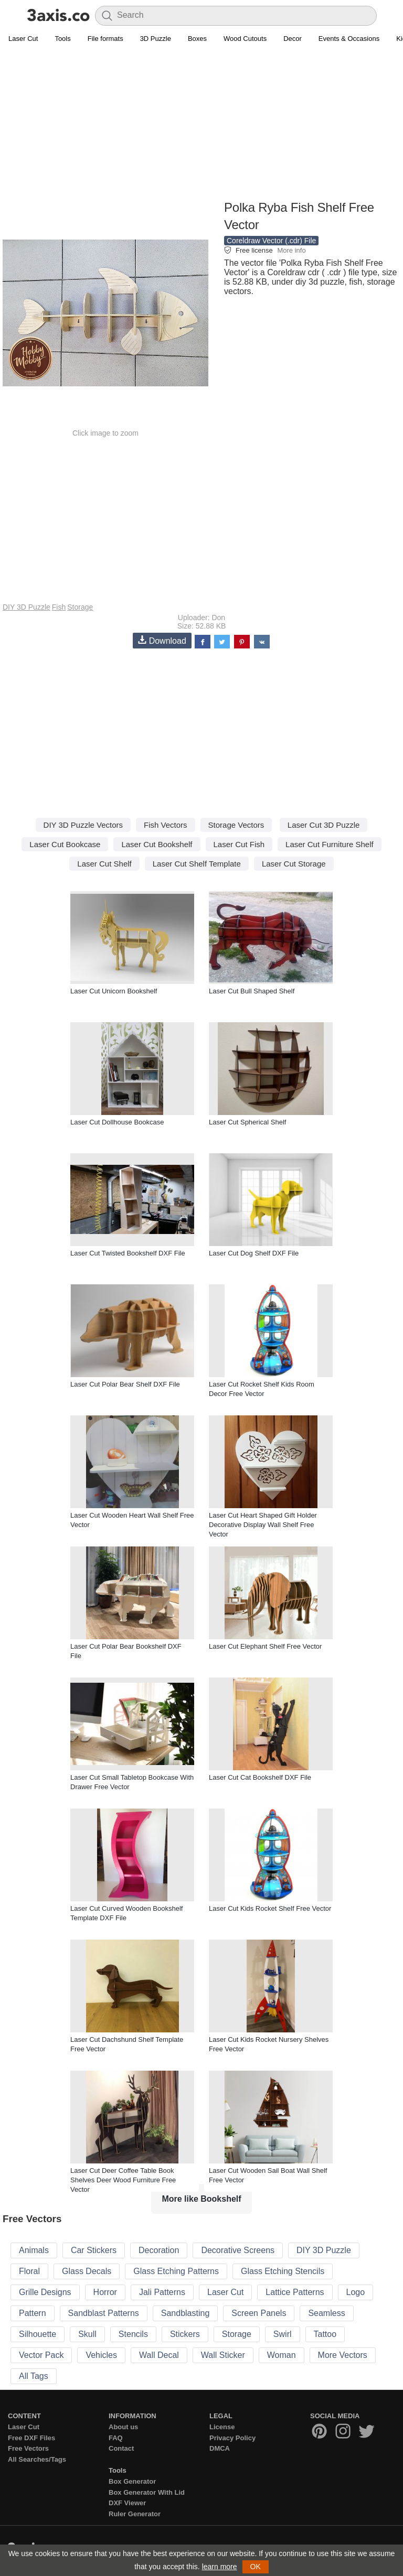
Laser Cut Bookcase (64, 844)
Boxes (197, 38)
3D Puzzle (155, 38)
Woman (281, 2355)
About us (123, 2427)
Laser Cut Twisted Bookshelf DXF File (127, 1253)
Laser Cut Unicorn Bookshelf (113, 991)
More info (291, 250)
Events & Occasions (349, 38)
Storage (80, 607)
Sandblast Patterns (103, 2313)
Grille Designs (45, 2292)
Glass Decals (86, 2271)
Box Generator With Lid (147, 2492)
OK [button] (255, 2566)
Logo (355, 2292)
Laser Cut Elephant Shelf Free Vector (265, 1646)
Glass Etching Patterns (176, 2271)
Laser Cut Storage (294, 863)
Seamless (326, 2313)
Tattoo (325, 2334)
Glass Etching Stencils (282, 2271)
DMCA (219, 2448)
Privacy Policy (232, 2438)
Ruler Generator (135, 2514)
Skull (87, 2334)
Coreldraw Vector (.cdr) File (271, 240)
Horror (105, 2292)
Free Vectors (28, 2448)
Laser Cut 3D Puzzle (324, 824)
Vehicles (101, 2355)
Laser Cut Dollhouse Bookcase (117, 1122)
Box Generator (132, 2481)
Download (162, 640)
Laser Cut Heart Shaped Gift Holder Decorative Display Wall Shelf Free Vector (263, 1524)
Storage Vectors (236, 824)
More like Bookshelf (201, 2198)
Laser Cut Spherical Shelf (247, 1122)
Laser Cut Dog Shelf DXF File (254, 1253)
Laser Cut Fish (239, 844)
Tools (62, 38)
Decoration (159, 2250)
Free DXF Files (31, 2438)
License (222, 2427)
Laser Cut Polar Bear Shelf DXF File (125, 1384)
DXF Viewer (127, 2503)
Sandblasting (185, 2313)
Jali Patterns (162, 2292)
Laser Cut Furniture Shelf (329, 844)
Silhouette (37, 2334)
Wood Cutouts (245, 38)
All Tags (33, 2376)
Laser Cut (23, 38)
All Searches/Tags (37, 2459)
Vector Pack (41, 2355)
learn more (219, 2566)
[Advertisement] (201, 123)
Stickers (185, 2334)
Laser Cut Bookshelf (156, 844)
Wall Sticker (223, 2355)
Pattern (32, 2313)
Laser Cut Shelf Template (197, 863)
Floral (29, 2271)
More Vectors (342, 2355)
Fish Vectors (165, 824)
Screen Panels (258, 2313)
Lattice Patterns (295, 2292)
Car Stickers (93, 2250)
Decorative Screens (237, 2250)
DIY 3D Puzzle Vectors (83, 824)
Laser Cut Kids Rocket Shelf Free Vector (270, 1908)
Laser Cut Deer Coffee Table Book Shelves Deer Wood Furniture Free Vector (123, 2180)
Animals (34, 2250)
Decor (292, 38)
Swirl (282, 2334)
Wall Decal (159, 2355)
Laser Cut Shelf (104, 863)
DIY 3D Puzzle (26, 607)
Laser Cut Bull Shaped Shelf (251, 991)
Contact (121, 2448)
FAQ (116, 2438)
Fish (59, 607)
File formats (105, 38)
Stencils (133, 2334)
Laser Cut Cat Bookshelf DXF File (260, 1777)
